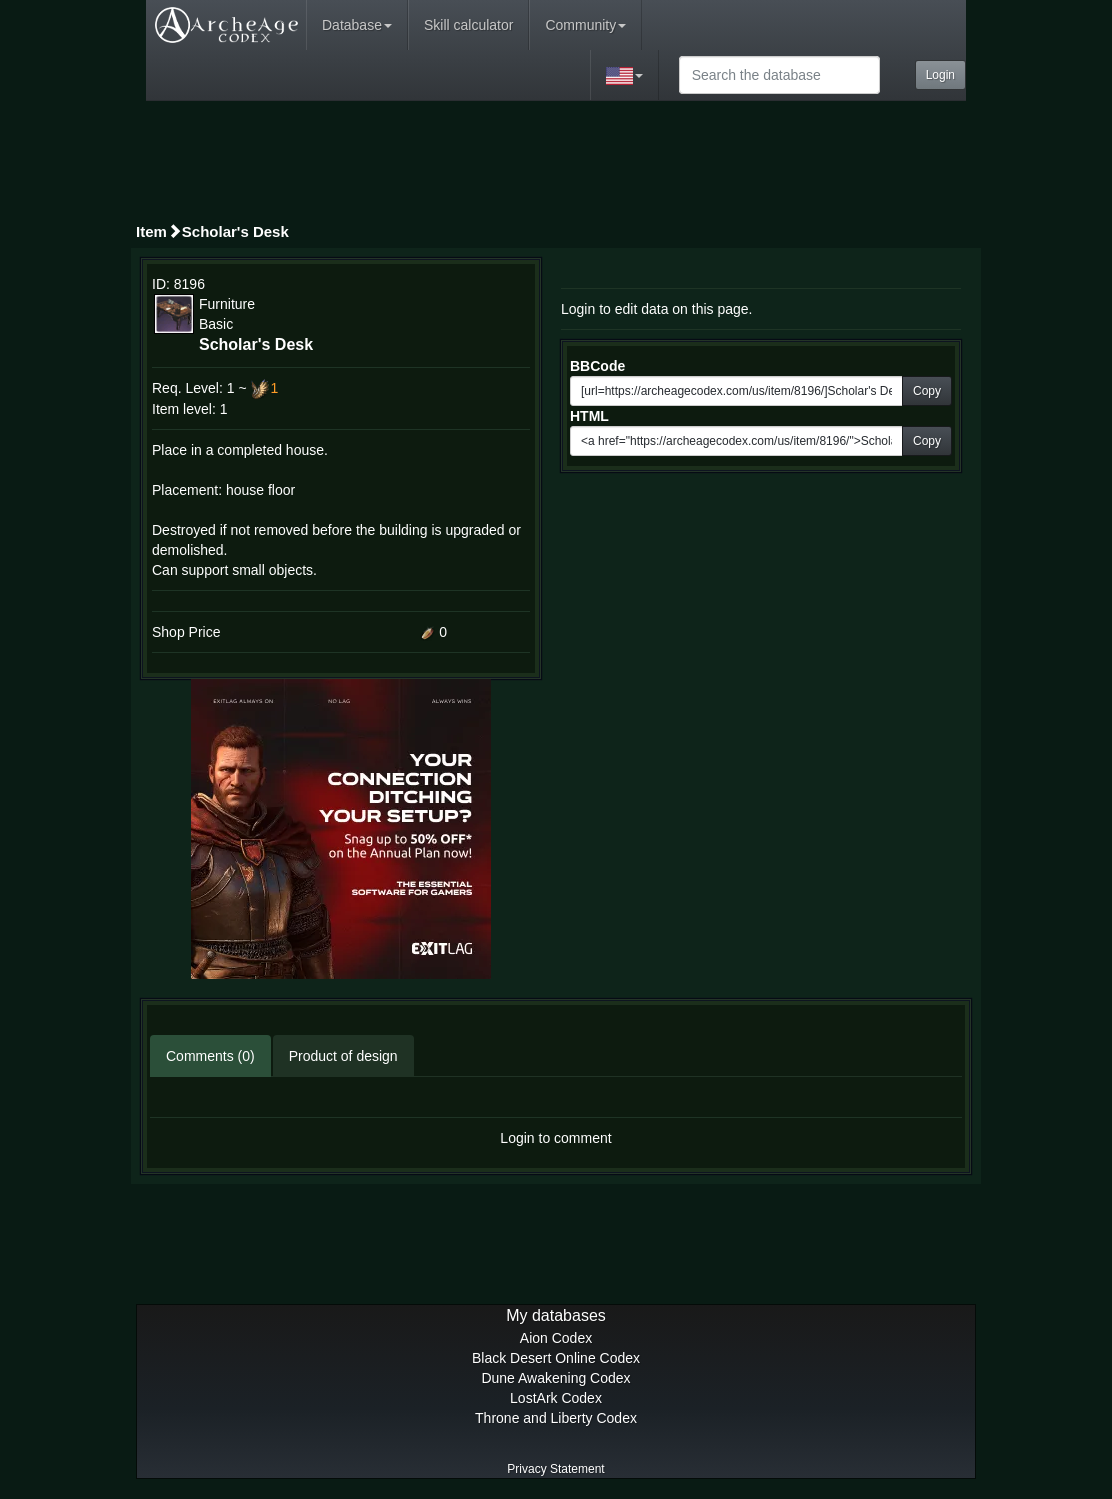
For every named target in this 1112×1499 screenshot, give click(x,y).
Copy (927, 391)
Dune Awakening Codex (555, 1378)
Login (940, 75)
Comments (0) (210, 1056)
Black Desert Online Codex (556, 1358)
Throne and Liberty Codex (556, 1418)
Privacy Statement (555, 1469)
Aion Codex (556, 1338)
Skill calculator (468, 25)
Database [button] (357, 25)
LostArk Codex (556, 1398)
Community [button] (585, 25)
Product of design (343, 1056)
